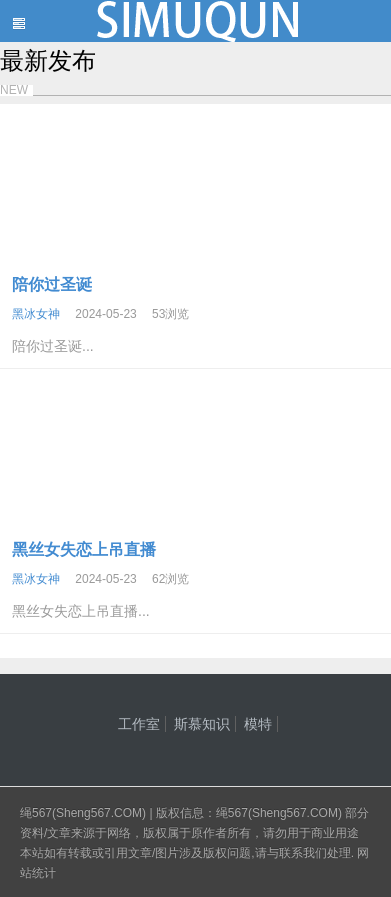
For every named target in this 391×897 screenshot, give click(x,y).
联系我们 (303, 853)
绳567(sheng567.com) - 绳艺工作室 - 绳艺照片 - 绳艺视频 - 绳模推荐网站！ (195, 21)
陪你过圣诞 (52, 284)
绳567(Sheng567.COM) (84, 813)
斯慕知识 (202, 724)
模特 (258, 724)
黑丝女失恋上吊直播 (84, 549)
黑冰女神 (36, 314)
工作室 (139, 724)
